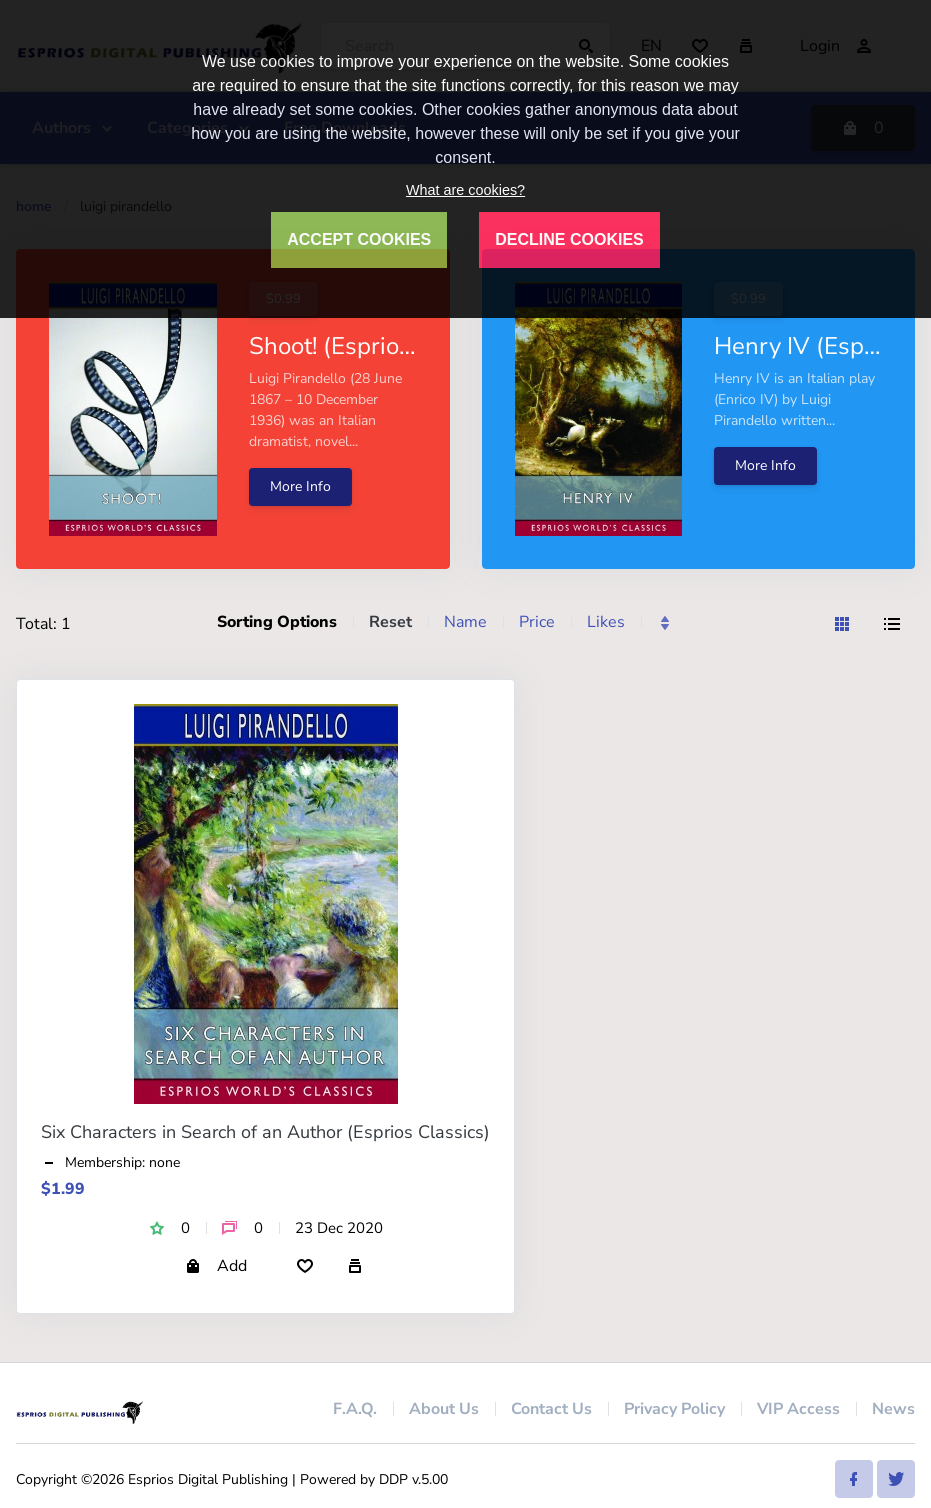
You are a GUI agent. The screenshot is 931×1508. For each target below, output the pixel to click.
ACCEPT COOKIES (359, 239)
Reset (390, 622)
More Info (300, 486)
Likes (606, 622)
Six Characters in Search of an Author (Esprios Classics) (265, 1132)
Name (465, 622)
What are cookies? (465, 190)
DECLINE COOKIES (569, 239)
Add (216, 1266)
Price (537, 622)
